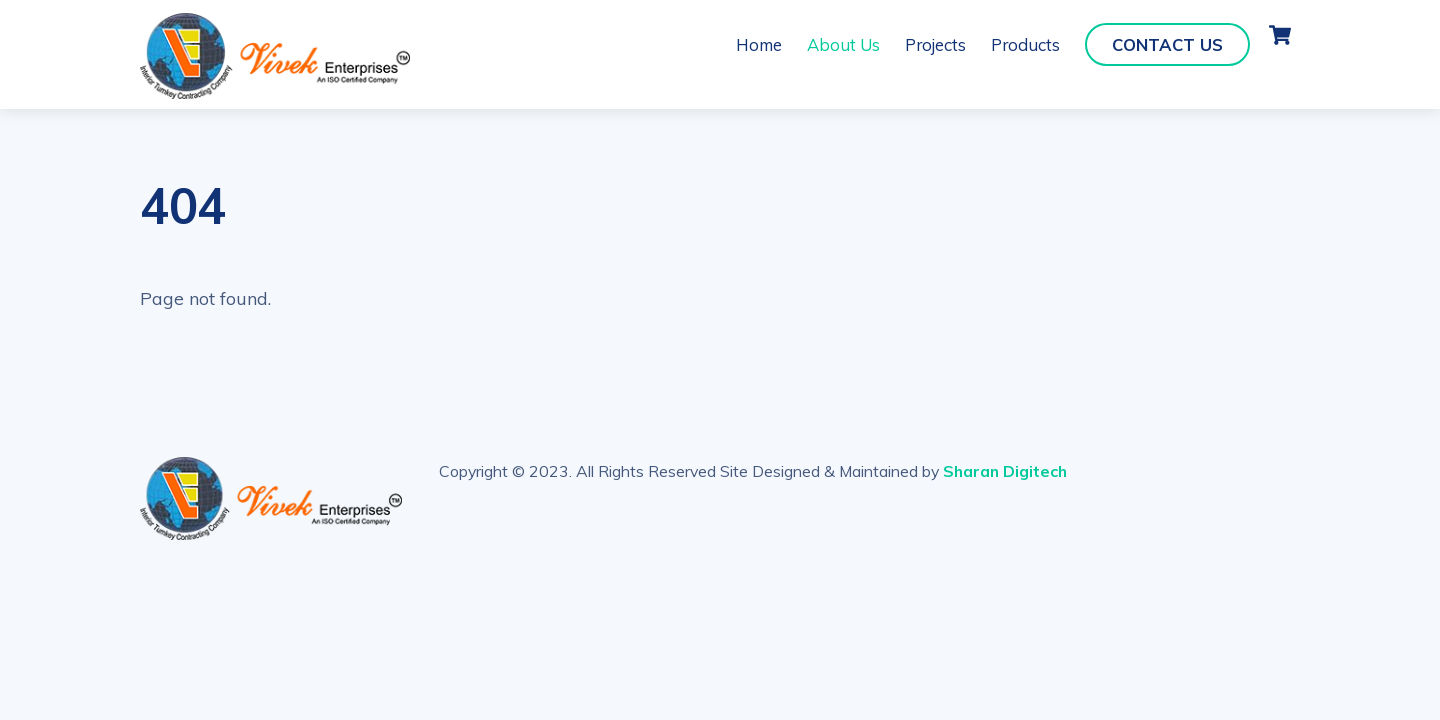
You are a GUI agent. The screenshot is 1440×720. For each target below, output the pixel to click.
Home (759, 44)
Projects (935, 44)
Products (1025, 44)
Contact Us (1167, 44)
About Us (843, 44)
